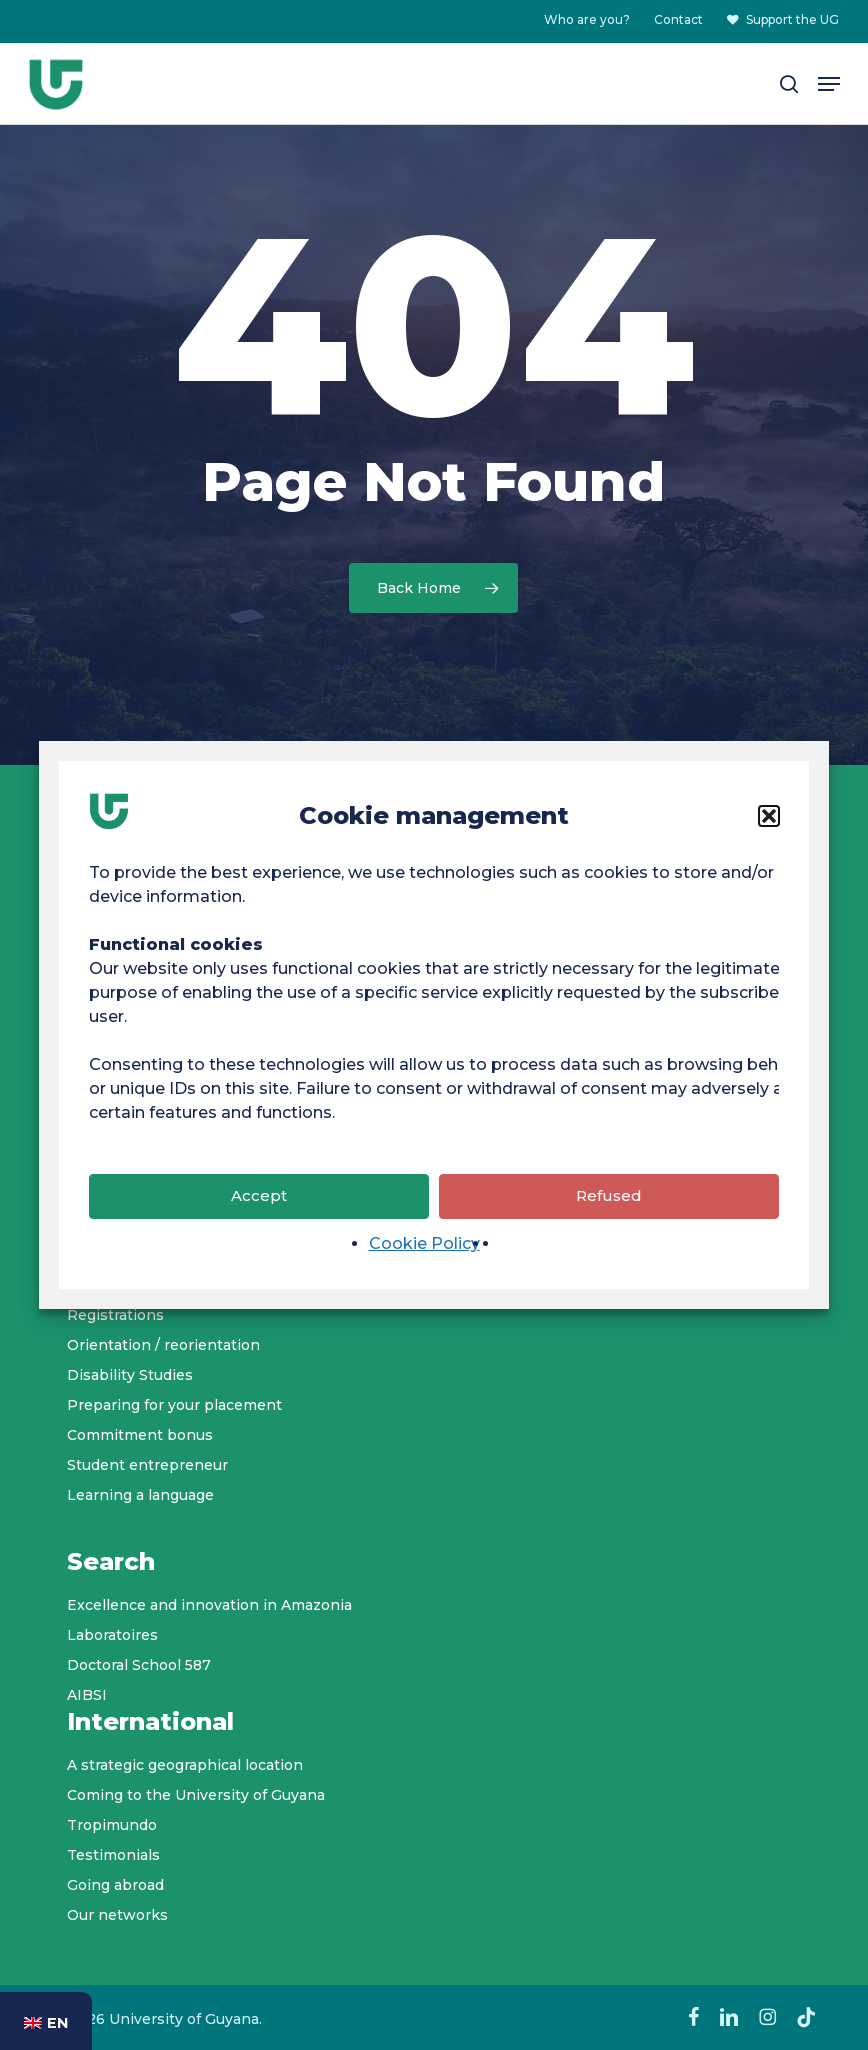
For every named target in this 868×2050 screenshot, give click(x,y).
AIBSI (87, 1695)
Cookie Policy (424, 1275)
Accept (259, 1227)
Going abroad (115, 1885)
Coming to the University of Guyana (196, 1795)
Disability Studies (130, 1375)
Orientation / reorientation (163, 1345)
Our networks (117, 1915)
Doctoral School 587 (139, 1665)
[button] (769, 848)
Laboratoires (112, 1635)
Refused (609, 1227)
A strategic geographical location (185, 1765)
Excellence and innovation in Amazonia (209, 1605)
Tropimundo (112, 1825)
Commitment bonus (140, 1435)
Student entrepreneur (147, 1465)
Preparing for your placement (174, 1405)
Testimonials (113, 1855)
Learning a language (140, 1495)
